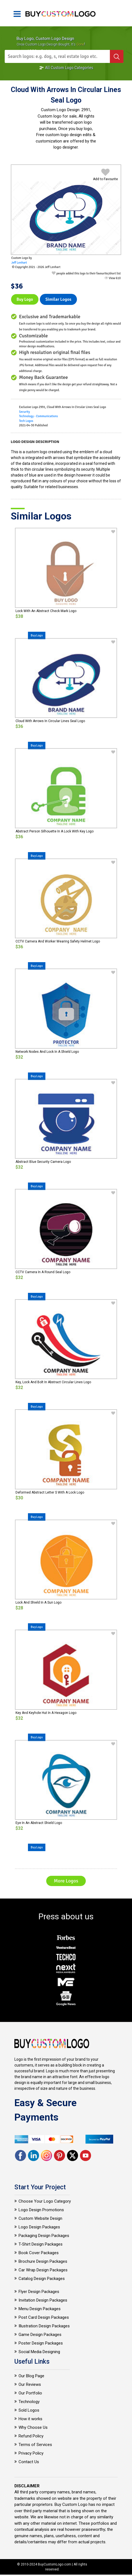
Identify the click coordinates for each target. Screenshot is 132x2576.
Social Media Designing (39, 2351)
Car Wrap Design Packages (43, 2269)
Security (24, 412)
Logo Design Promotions (41, 2209)
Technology (29, 2401)
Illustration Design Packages (44, 2325)
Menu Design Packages (40, 2308)
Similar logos (58, 299)
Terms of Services (35, 2444)
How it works (30, 2418)
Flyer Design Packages (39, 2291)
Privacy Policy (31, 2453)
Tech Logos (26, 421)
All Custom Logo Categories (66, 67)
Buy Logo (25, 299)
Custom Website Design (40, 2218)
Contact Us (29, 2461)
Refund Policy (31, 2436)
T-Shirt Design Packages (41, 2244)
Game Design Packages (40, 2334)
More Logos (66, 1881)
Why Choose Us (33, 2427)
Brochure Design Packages (43, 2261)
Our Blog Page (31, 2375)
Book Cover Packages (39, 2252)
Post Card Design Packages (44, 2317)
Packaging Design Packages (44, 2235)
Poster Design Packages (41, 2343)
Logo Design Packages (39, 2227)
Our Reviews (30, 2384)
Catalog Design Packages (42, 2278)
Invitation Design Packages (43, 2300)
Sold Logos (29, 2410)
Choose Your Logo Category (45, 2201)
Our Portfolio (30, 2393)
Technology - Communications (38, 416)
